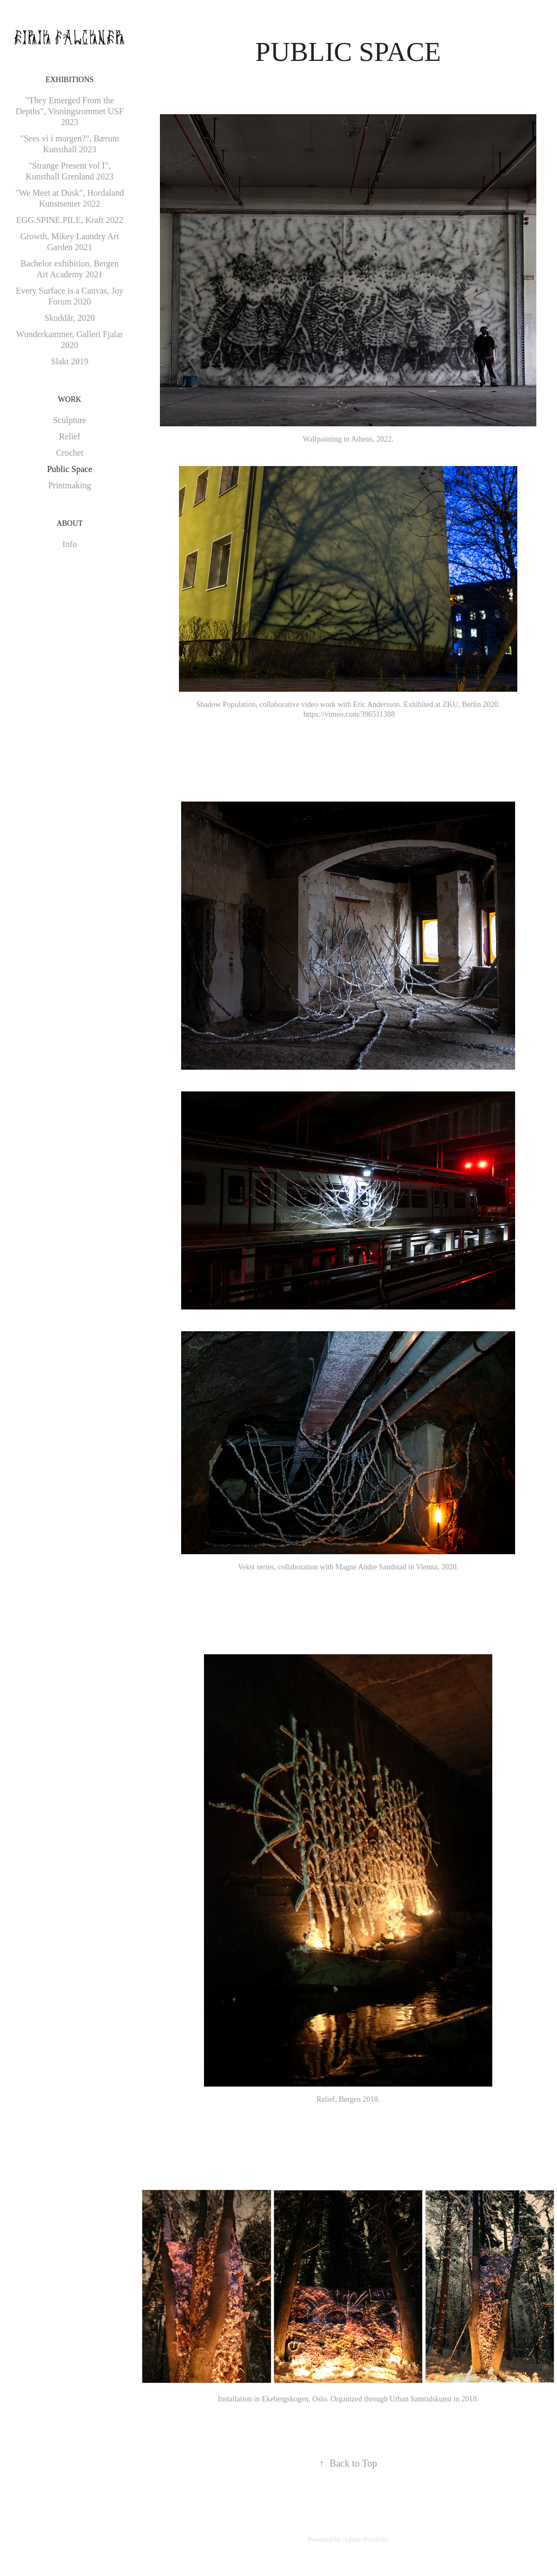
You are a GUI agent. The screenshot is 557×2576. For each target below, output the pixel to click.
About (70, 523)
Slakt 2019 (70, 361)
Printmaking (69, 485)
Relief (69, 436)
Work (70, 399)
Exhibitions (70, 80)
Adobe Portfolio (365, 2539)
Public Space (69, 469)
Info (70, 544)
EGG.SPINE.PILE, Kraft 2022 (69, 220)
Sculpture (69, 420)
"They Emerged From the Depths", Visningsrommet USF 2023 (70, 111)
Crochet (70, 452)
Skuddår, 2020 (70, 317)
